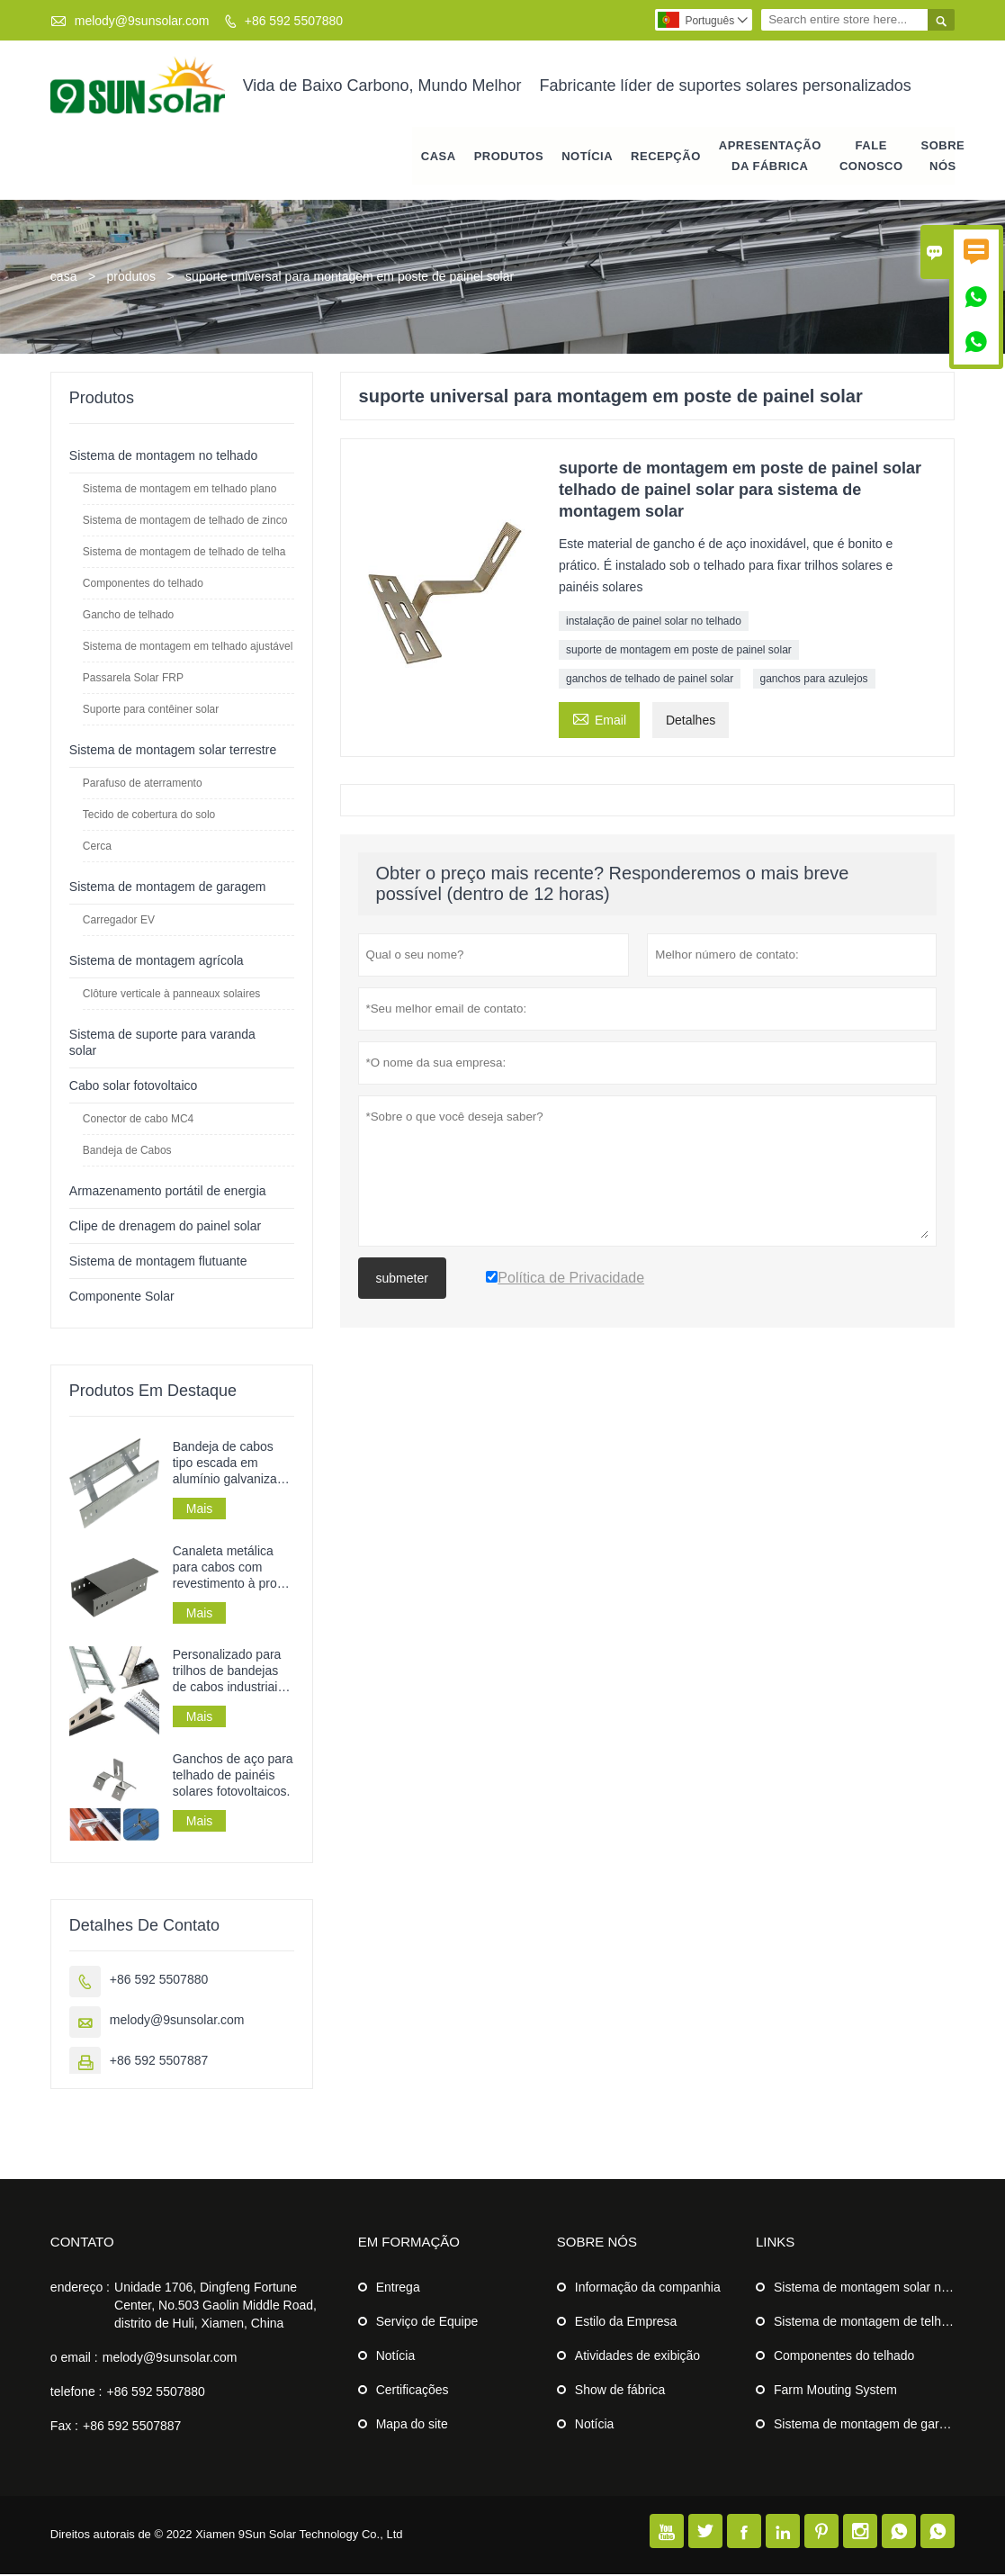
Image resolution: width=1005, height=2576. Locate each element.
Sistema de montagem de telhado (868, 2323)
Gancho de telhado (128, 615)
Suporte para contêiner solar (151, 710)
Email (599, 718)
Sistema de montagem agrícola (156, 961)
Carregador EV (119, 920)
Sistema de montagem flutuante (158, 1262)
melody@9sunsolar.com (142, 21)
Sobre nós (943, 157)
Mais (199, 1509)
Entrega (398, 2289)
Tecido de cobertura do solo (149, 815)
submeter (402, 1279)
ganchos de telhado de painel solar (649, 679)
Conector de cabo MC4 (138, 1119)
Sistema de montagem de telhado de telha (184, 552)
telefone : (76, 2393)
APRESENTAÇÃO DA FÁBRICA (770, 157)
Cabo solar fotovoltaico (133, 1086)
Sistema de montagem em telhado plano (179, 489)
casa (438, 157)
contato (82, 2243)
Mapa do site (412, 2425)
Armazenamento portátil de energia (167, 1191)
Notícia (396, 2357)
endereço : (80, 2289)
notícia (587, 157)
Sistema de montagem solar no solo (874, 2289)
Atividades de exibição (637, 2357)
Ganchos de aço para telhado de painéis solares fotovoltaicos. (233, 1776)
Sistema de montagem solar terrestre (172, 750)
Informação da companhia (648, 2289)
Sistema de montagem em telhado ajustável (187, 647)
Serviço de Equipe (427, 2323)
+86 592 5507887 (159, 2062)
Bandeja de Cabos (127, 1151)
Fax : (64, 2427)
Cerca (97, 847)
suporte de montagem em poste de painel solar (679, 650)
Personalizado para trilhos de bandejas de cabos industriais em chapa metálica (228, 1673)
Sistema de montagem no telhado (163, 456)
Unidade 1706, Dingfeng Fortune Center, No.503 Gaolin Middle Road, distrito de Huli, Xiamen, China (215, 2307)
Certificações (412, 2391)
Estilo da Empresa (626, 2323)
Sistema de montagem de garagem (167, 887)
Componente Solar (122, 1297)
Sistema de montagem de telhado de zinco (185, 521)
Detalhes (690, 721)
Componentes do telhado (143, 584)
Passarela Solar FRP (133, 678)
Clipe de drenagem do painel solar (165, 1227)
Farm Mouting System (835, 2391)
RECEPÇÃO (666, 157)
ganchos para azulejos (814, 679)
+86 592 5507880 (294, 21)
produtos (508, 157)
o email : (74, 2359)
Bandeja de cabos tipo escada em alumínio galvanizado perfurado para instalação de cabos (232, 1464)
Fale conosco (871, 157)
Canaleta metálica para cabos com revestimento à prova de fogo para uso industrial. (232, 1568)
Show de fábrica (620, 2391)
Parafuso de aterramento (142, 784)
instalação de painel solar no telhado (653, 622)
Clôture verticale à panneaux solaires (171, 994)
